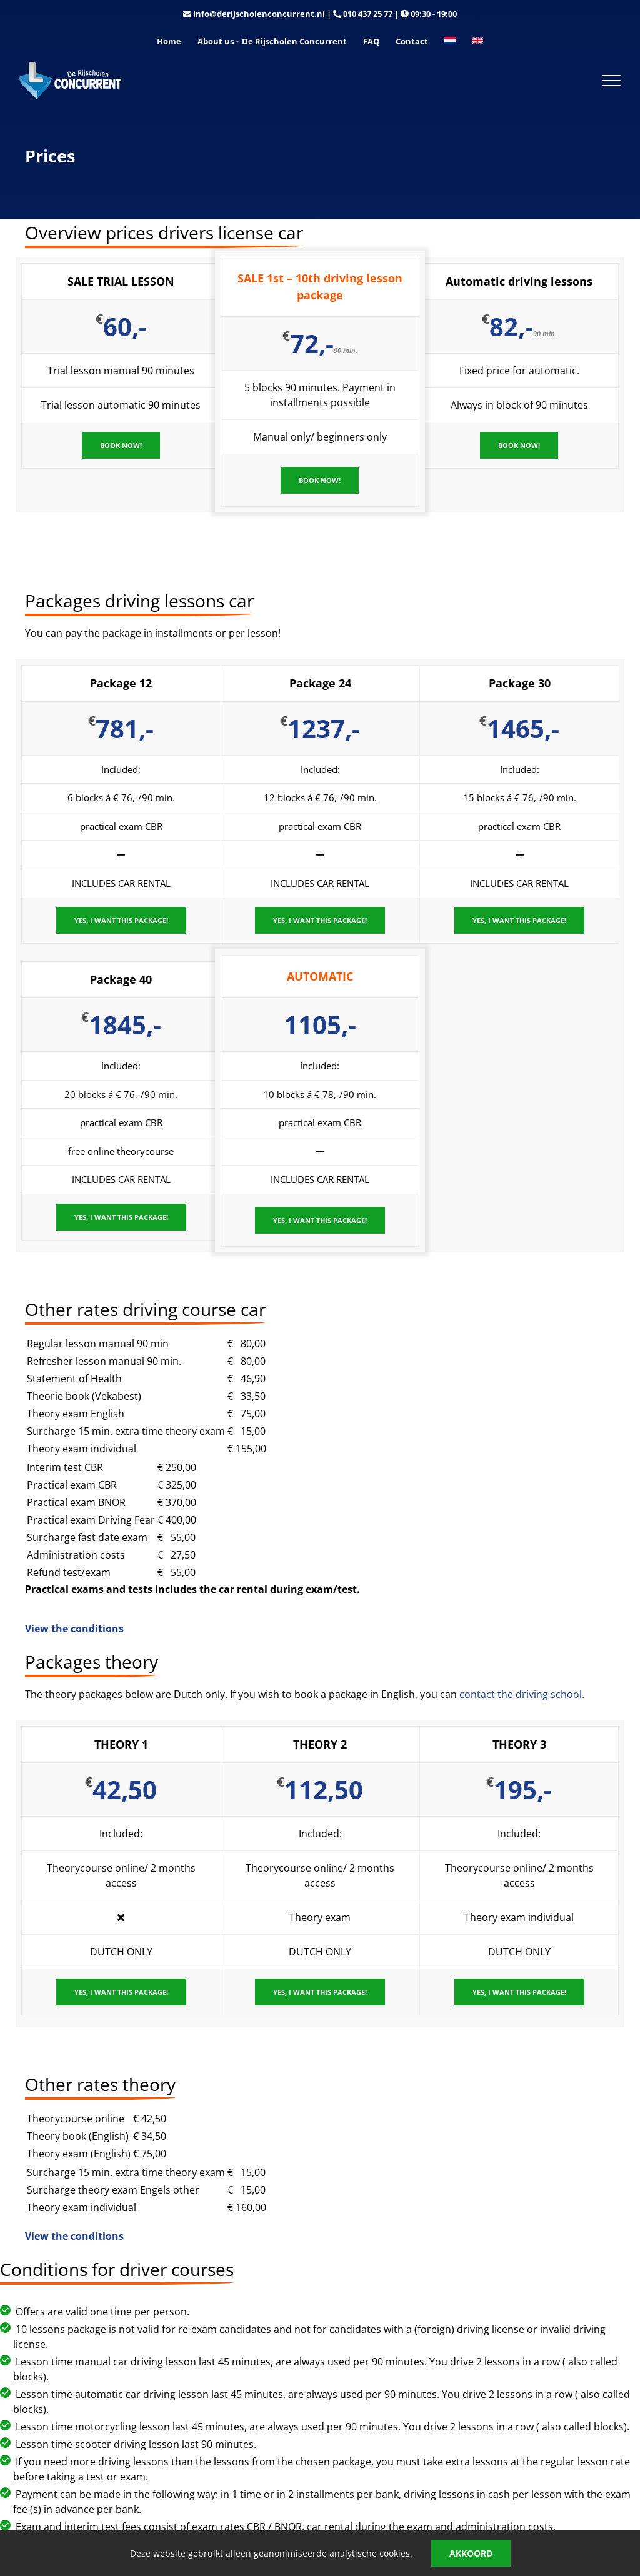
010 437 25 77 (367, 13)
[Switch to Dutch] (450, 42)
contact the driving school (520, 1694)
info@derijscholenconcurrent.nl (259, 13)
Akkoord (470, 2553)
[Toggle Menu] (612, 80)
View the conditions (74, 1628)
